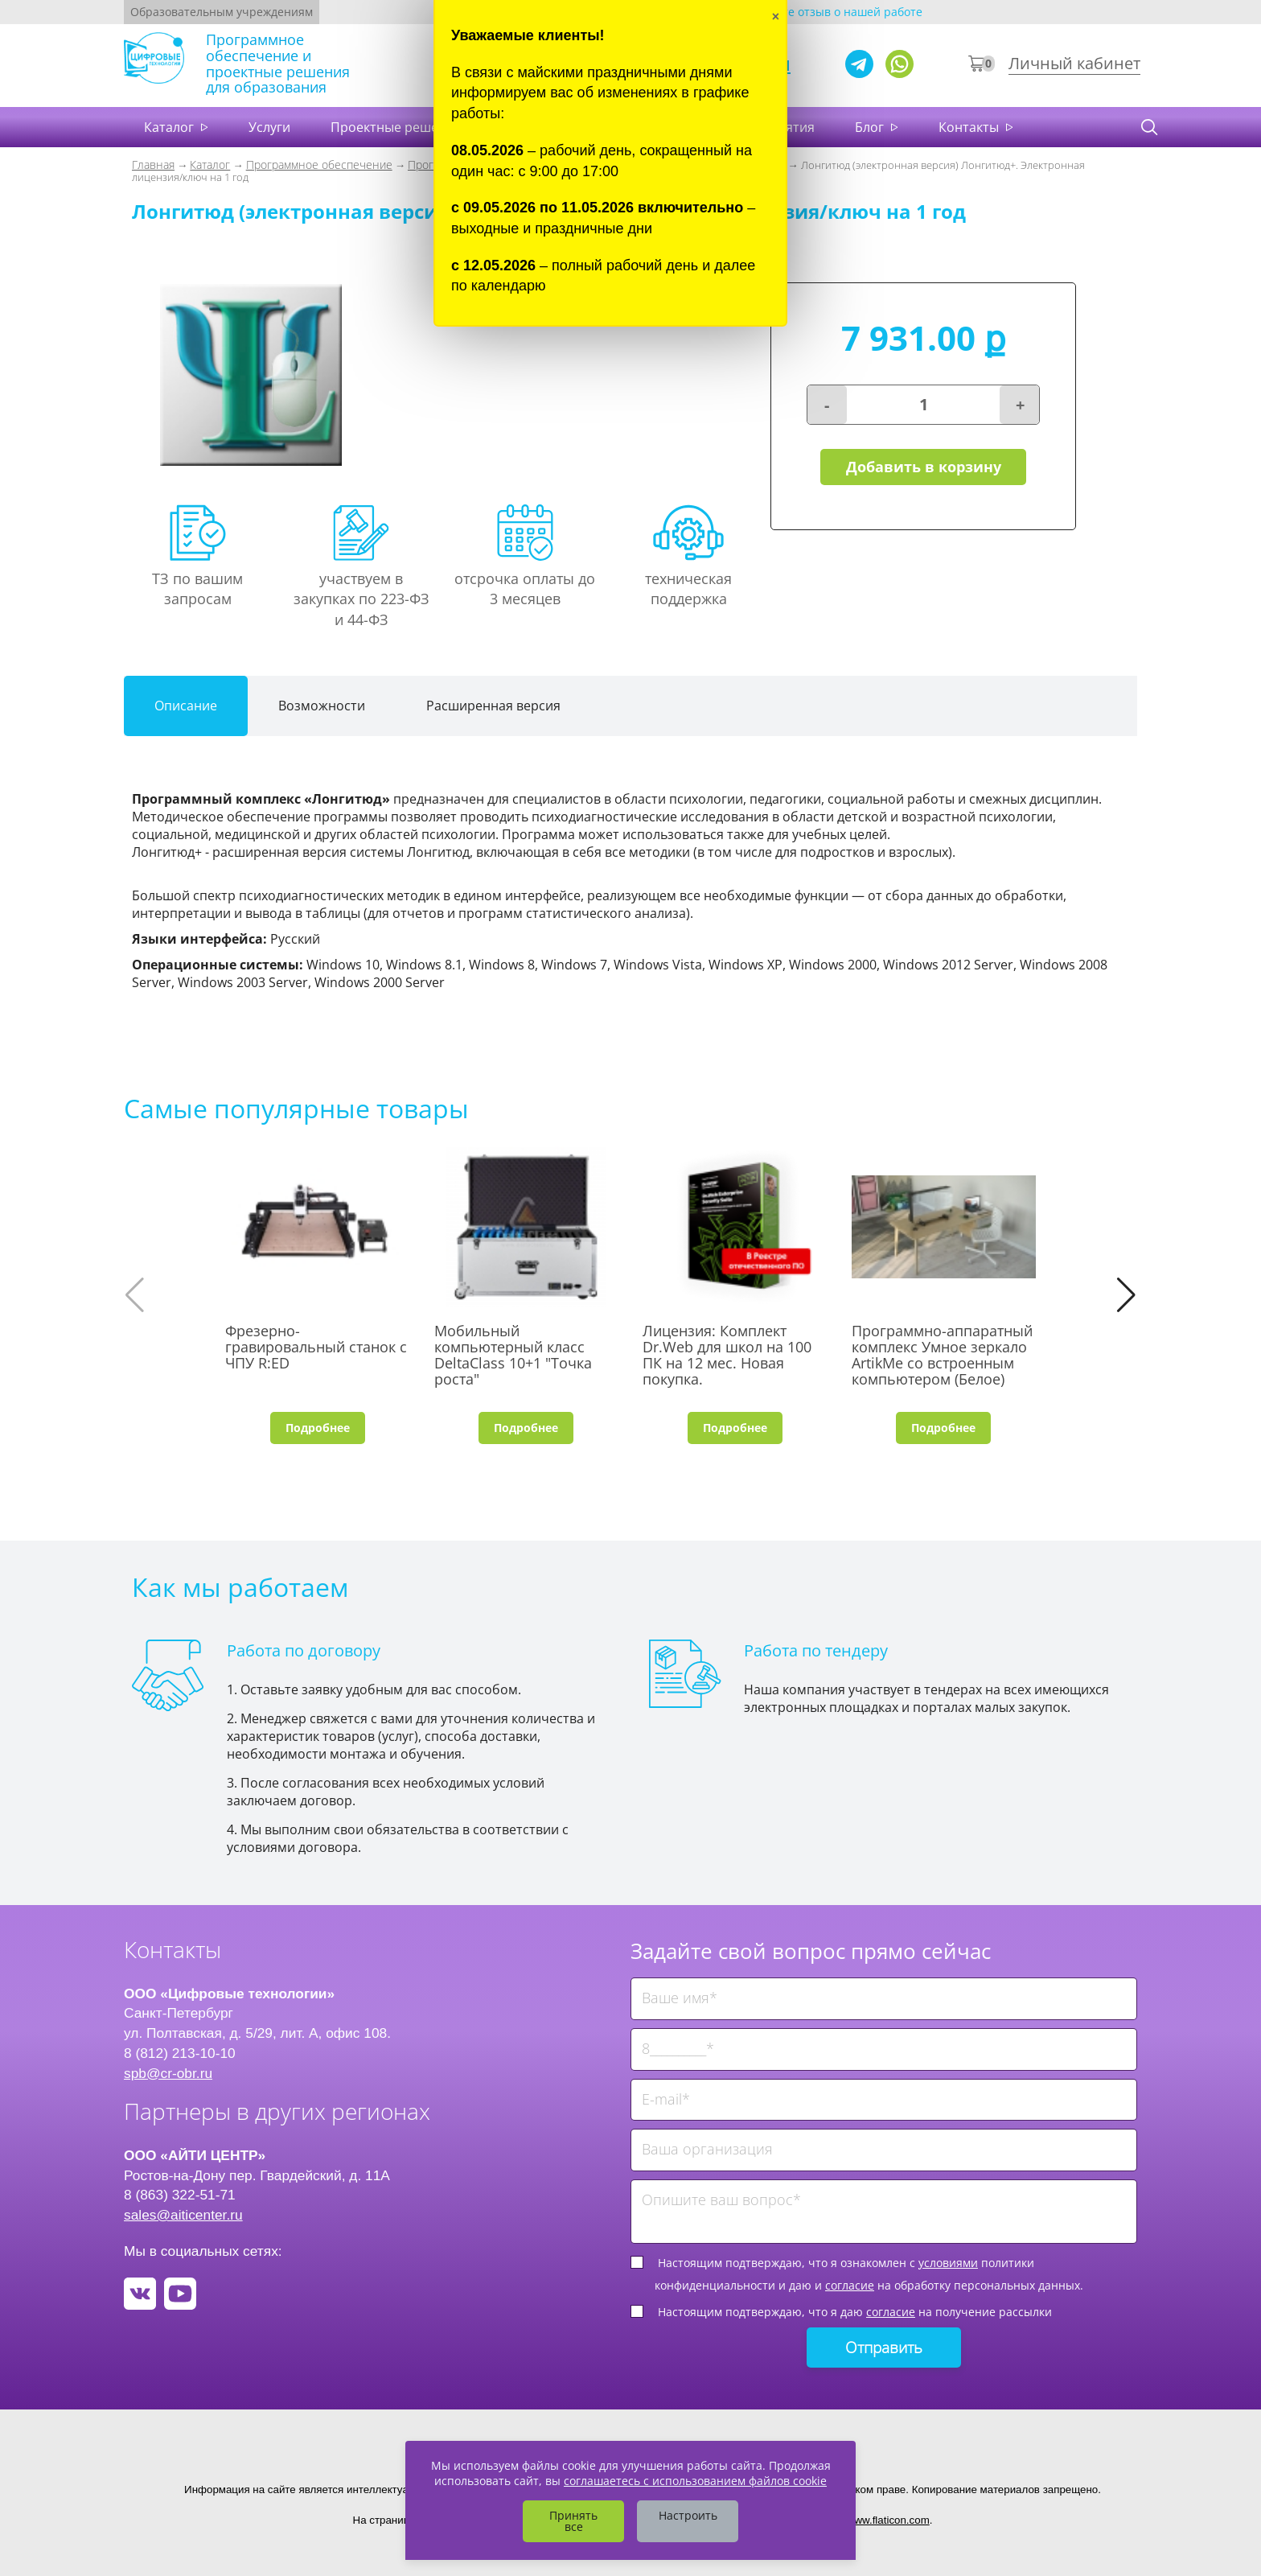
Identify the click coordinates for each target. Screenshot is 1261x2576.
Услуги (269, 127)
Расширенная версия (493, 705)
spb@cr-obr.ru (168, 2073)
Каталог (170, 127)
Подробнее (317, 1427)
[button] (1126, 1295)
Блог (871, 127)
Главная (153, 164)
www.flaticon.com (888, 2520)
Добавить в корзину (923, 469)
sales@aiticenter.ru (183, 2215)
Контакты (970, 127)
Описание (185, 705)
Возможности (321, 705)
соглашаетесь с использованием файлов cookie (695, 2480)
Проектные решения (396, 127)
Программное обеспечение (319, 164)
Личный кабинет (1074, 63)
